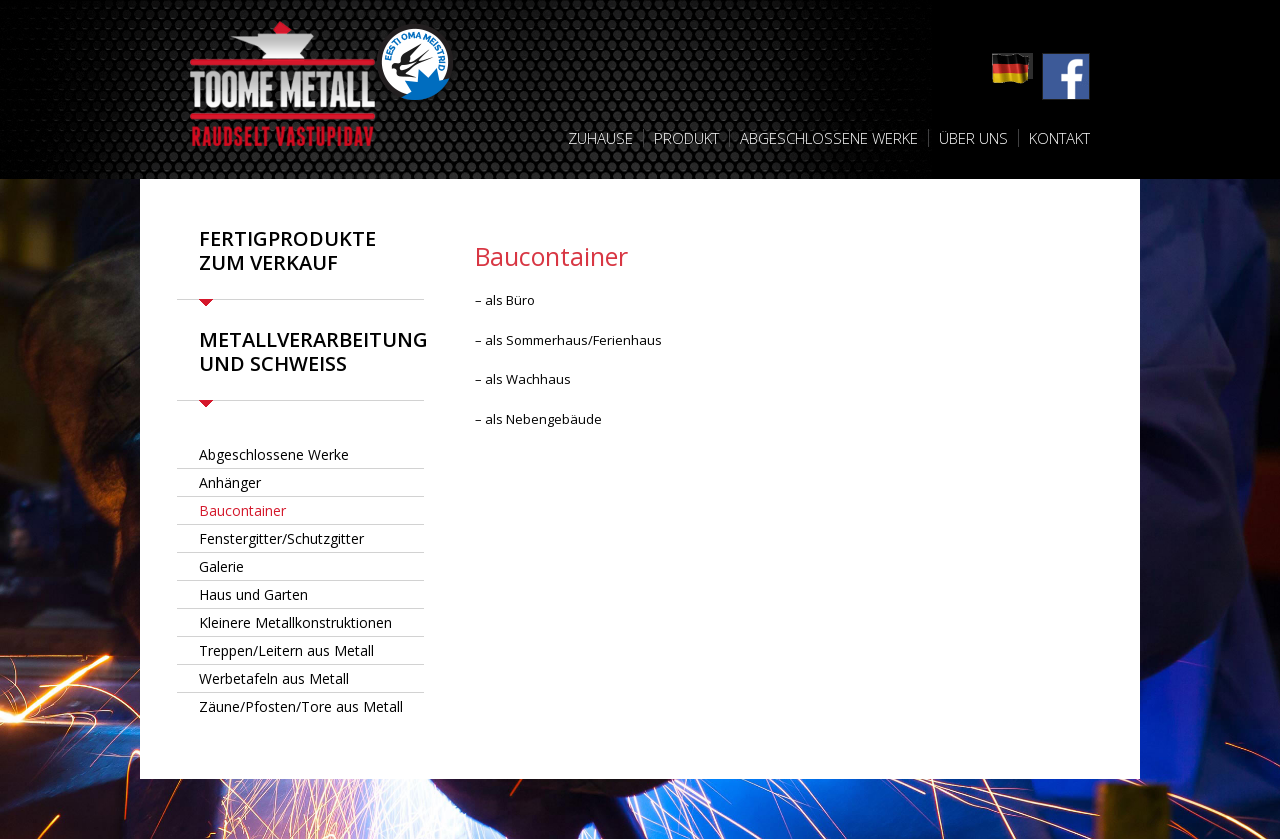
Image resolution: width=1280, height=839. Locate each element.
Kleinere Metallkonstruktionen (295, 622)
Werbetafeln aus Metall (274, 678)
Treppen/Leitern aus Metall (286, 650)
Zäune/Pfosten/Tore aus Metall (301, 706)
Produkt (686, 138)
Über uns (973, 138)
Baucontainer (242, 510)
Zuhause (600, 138)
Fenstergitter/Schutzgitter (281, 538)
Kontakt (1059, 138)
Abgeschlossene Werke (829, 138)
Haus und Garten (253, 594)
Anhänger (230, 482)
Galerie (221, 566)
